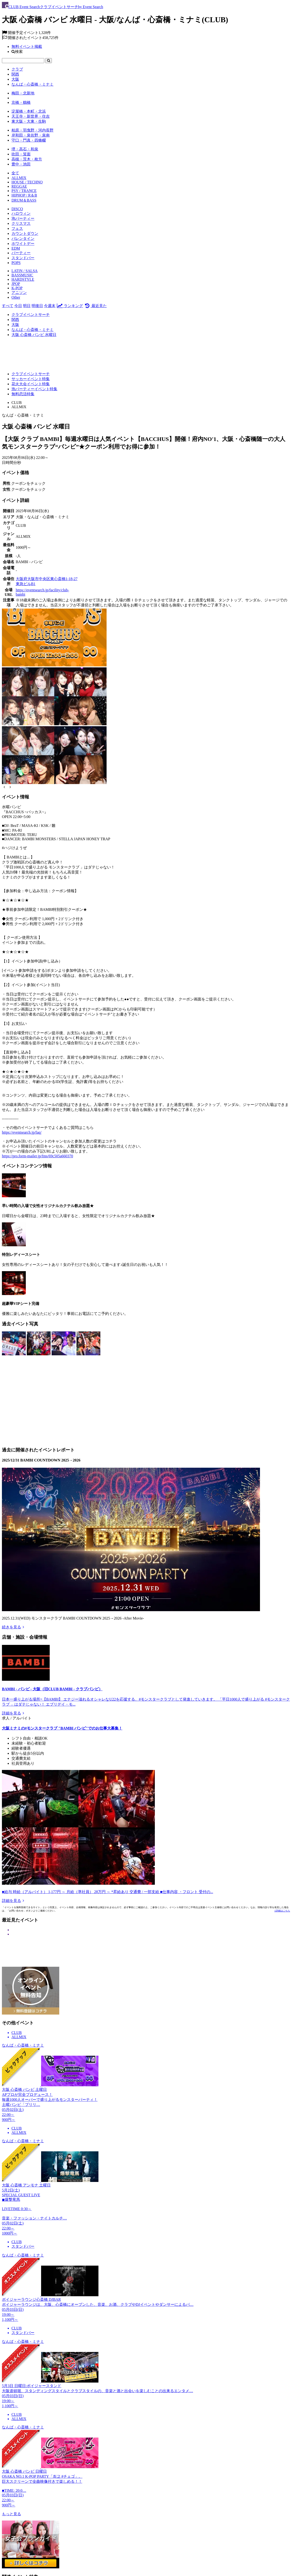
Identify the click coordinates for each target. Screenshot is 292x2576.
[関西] (15, 320)
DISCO (17, 209)
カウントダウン (24, 233)
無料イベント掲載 (26, 46)
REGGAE (19, 186)
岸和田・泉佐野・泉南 (30, 135)
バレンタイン (22, 238)
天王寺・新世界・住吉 (30, 116)
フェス (17, 228)
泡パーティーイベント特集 (34, 389)
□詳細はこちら (282, 1910)
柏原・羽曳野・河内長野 (32, 130)
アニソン (19, 293)
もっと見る (11, 2514)
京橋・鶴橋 (21, 102)
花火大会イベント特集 (30, 384)
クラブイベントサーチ (30, 374)
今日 (18, 306)
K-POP (16, 288)
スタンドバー (22, 258)
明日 (27, 306)
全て (15, 173)
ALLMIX (18, 178)
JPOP (15, 284)
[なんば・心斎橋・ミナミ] (32, 330)
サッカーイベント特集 (30, 379)
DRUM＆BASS (23, 200)
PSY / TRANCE (24, 191)
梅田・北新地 (22, 93)
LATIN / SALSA (24, 271)
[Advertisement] (89, 354)
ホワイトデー (22, 244)
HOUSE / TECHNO (27, 182)
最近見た (95, 306)
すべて (7, 306)
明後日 (37, 306)
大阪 (15, 79)
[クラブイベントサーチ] (30, 315)
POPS (16, 263)
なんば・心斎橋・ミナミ (32, 84)
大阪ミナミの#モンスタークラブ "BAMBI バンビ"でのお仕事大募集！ (62, 1728)
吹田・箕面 (21, 154)
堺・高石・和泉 (24, 149)
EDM (15, 248)
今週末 (49, 306)
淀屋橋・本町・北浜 (28, 111)
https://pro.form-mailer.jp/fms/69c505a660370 (37, 1156)
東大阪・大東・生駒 (28, 121)
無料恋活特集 (22, 394)
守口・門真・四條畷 (28, 140)
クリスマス (21, 223)
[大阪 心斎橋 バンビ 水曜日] (33, 335)
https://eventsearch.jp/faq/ (22, 1132)
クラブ (17, 69)
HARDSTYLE (22, 279)
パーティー (21, 253)
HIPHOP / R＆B (24, 195)
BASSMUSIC (22, 275)
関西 (15, 74)
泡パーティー (22, 218)
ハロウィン (21, 213)
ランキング (69, 306)
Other (15, 297)
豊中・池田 (21, 164)
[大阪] (15, 325)
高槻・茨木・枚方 (26, 159)
